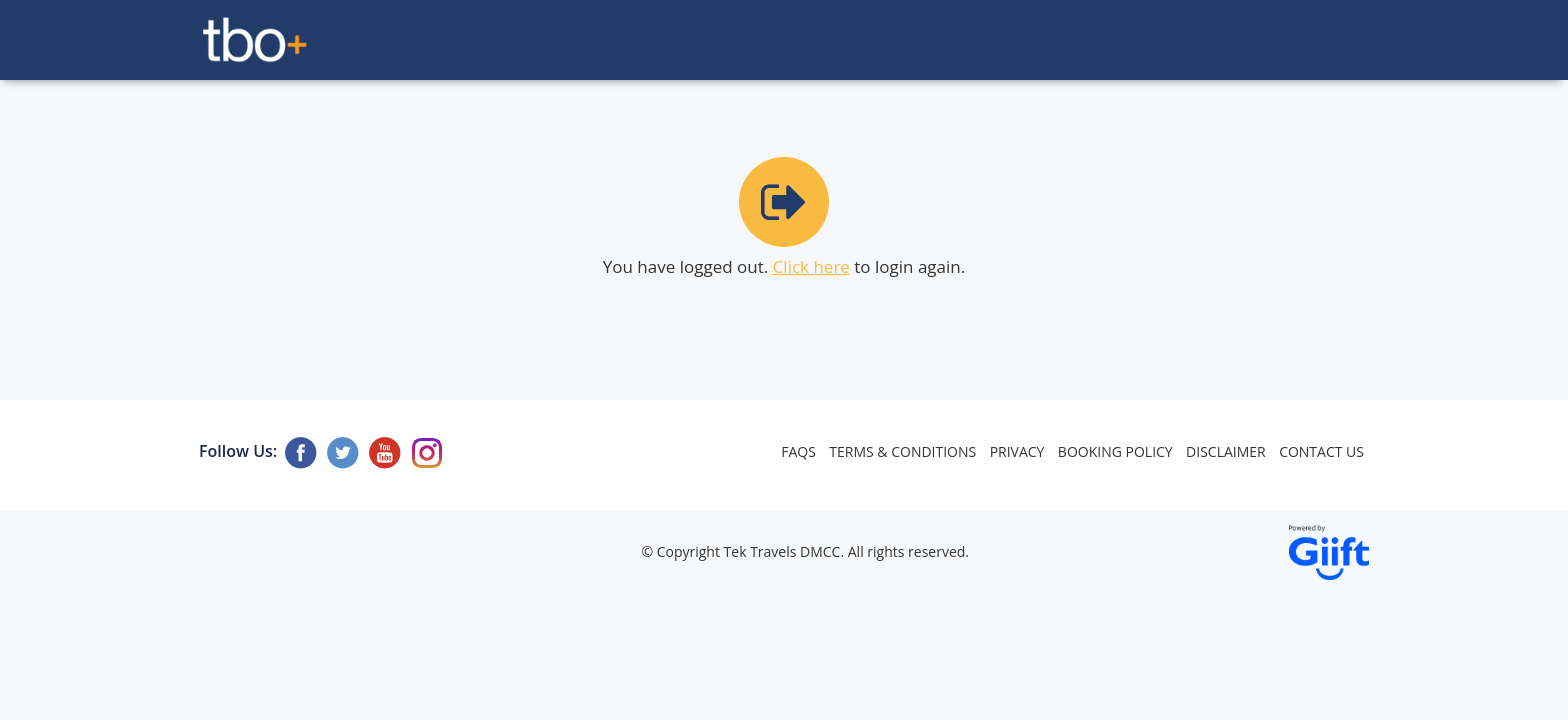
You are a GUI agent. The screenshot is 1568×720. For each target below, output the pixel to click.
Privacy (1017, 451)
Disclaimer (1226, 451)
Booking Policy (1115, 451)
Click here (811, 266)
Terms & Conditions (902, 451)
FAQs (798, 451)
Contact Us (1321, 451)
